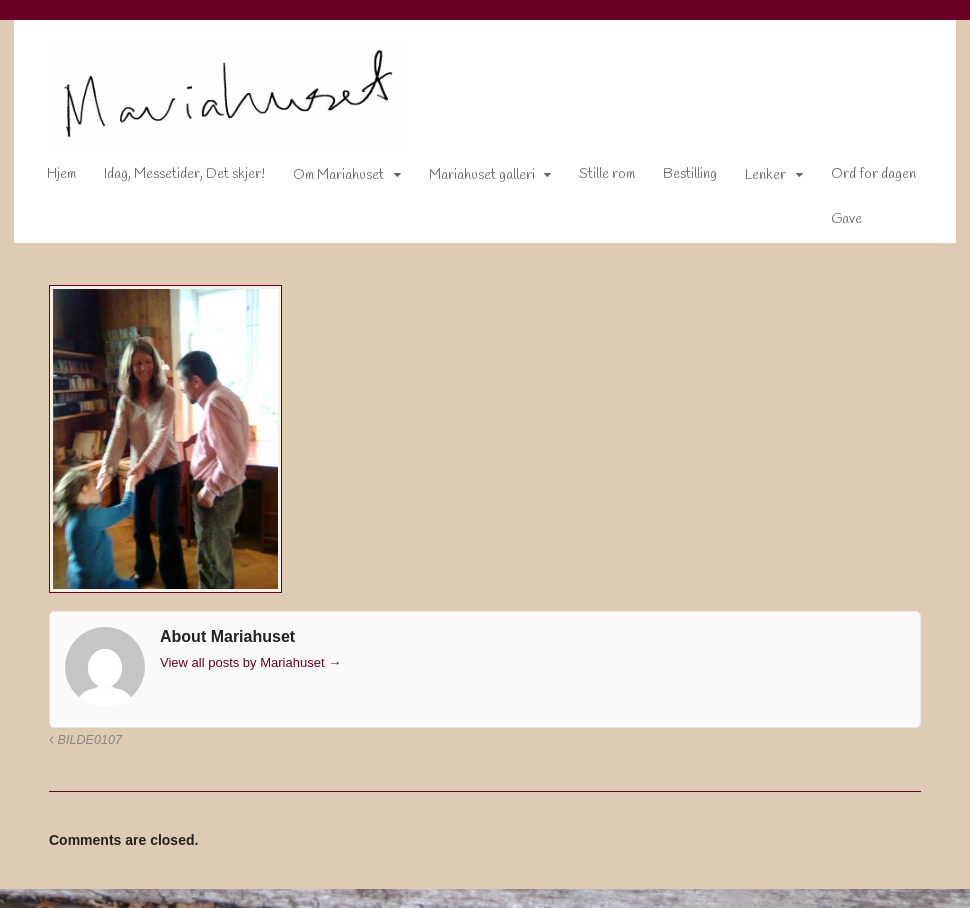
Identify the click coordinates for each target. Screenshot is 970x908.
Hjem (48, 178)
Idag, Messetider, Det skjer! (171, 178)
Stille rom (595, 178)
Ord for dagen (860, 178)
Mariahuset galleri (469, 179)
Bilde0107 (72, 743)
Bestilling (678, 178)
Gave (833, 222)
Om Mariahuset (325, 179)
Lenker (753, 179)
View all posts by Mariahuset (237, 666)
